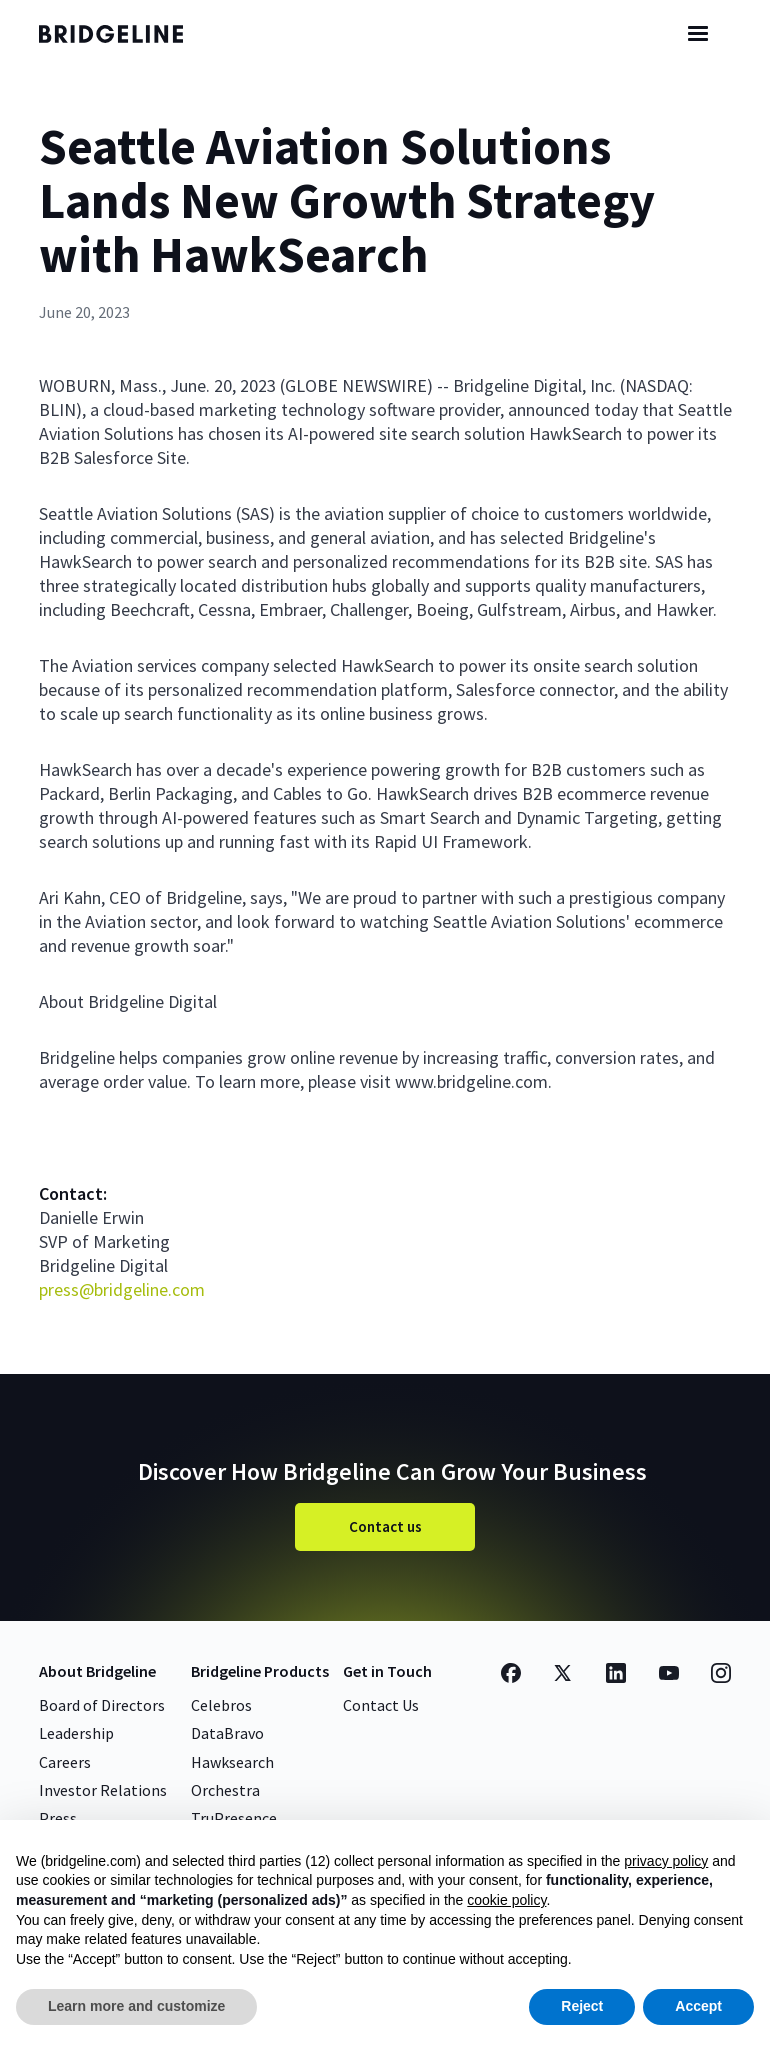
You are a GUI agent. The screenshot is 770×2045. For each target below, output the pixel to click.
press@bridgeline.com (122, 1289)
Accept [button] (698, 2006)
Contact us (385, 1526)
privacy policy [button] (666, 1861)
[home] (129, 34)
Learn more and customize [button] (136, 2006)
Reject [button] (582, 2006)
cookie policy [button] (506, 1900)
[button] (698, 34)
